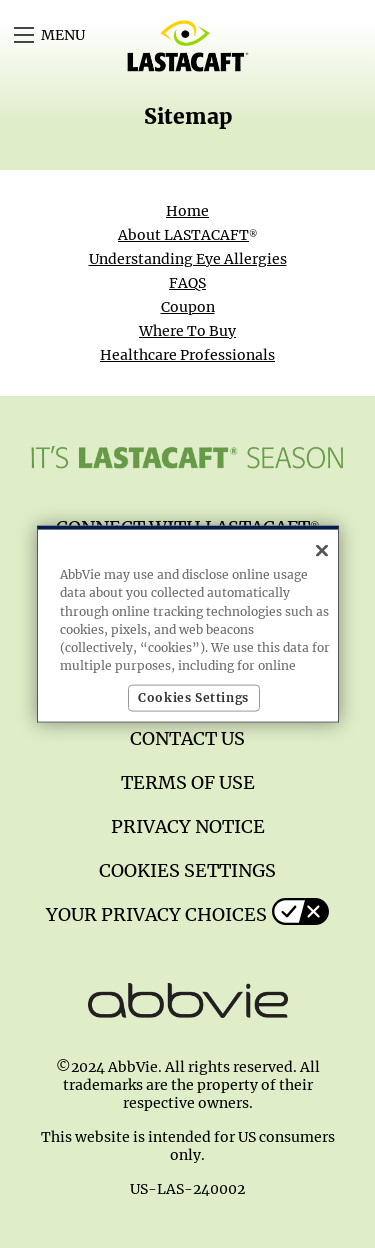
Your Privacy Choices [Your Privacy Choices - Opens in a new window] (156, 914)
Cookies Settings (187, 870)
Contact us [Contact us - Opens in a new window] (187, 738)
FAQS (187, 283)
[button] (24, 35)
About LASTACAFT (187, 235)
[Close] (322, 551)
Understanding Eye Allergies (188, 259)
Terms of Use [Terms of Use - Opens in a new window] (188, 782)
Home (187, 211)
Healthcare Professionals (187, 355)
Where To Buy (187, 331)
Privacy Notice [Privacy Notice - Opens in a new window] (188, 826)
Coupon (188, 307)
